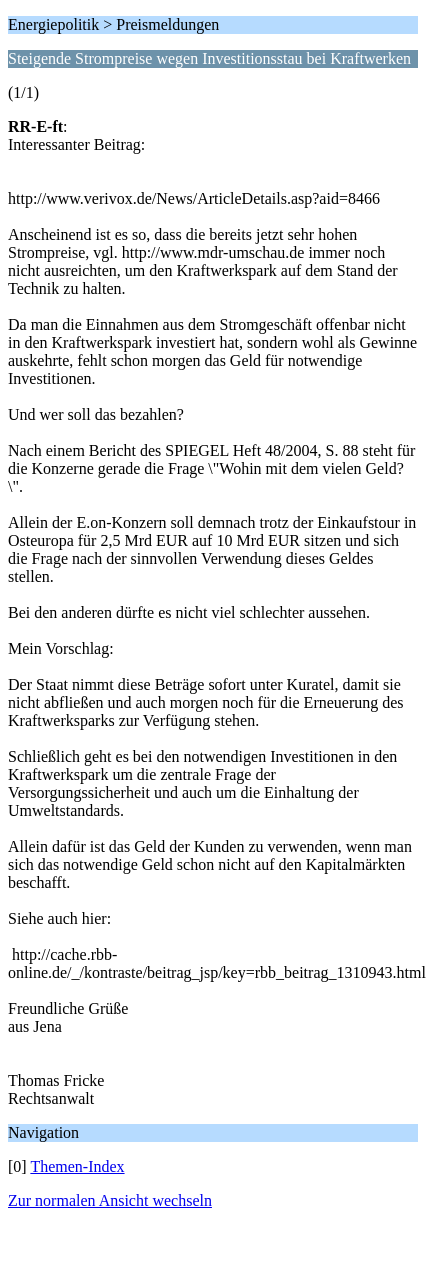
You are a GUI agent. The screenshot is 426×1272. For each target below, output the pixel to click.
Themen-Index (77, 1166)
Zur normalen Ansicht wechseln (110, 1200)
